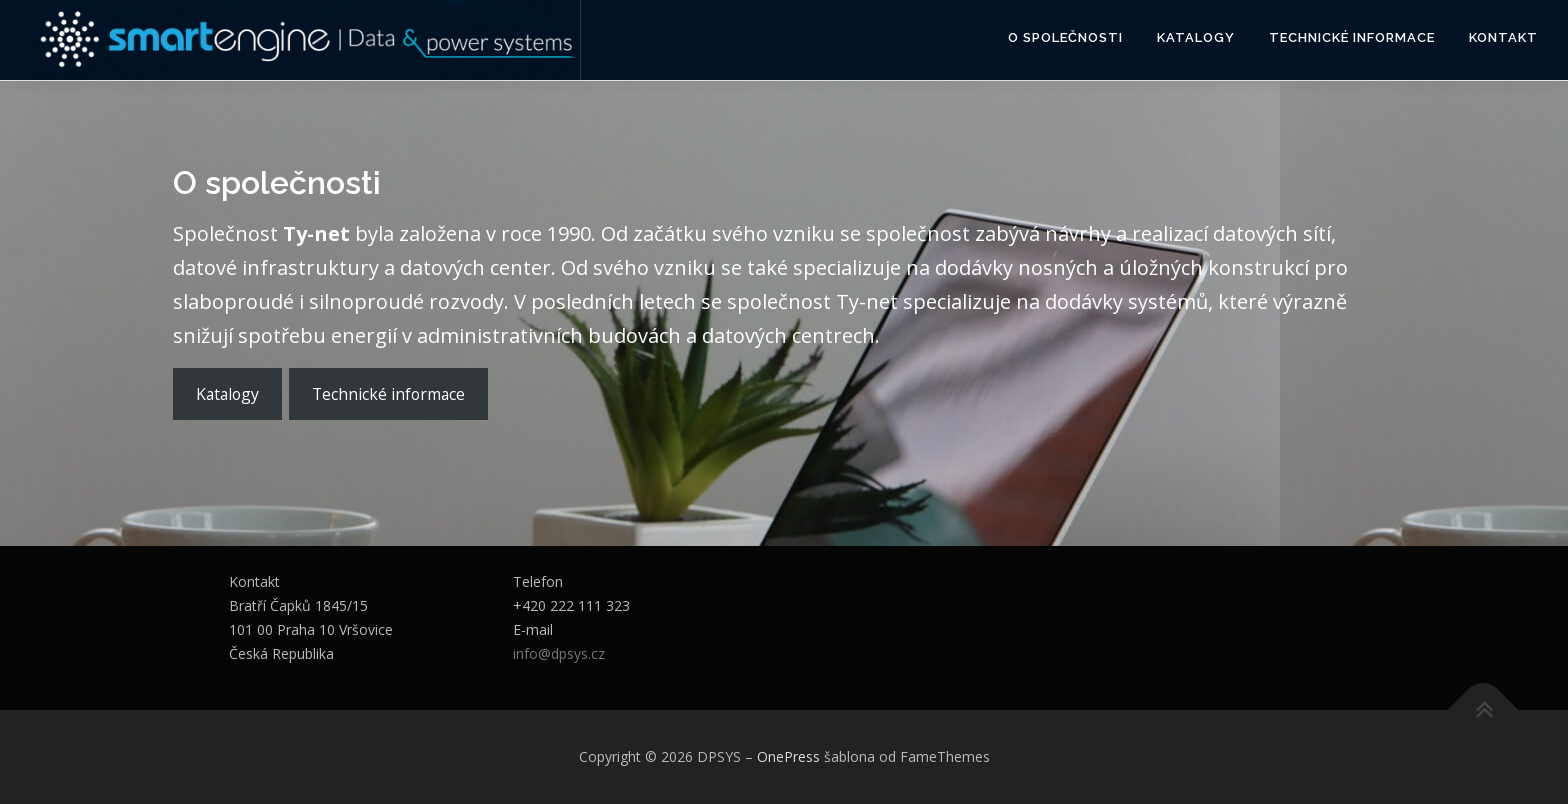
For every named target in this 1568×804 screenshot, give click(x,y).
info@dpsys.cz (559, 653)
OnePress (788, 756)
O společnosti (1065, 37)
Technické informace (1352, 37)
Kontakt (1503, 37)
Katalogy (1196, 37)
